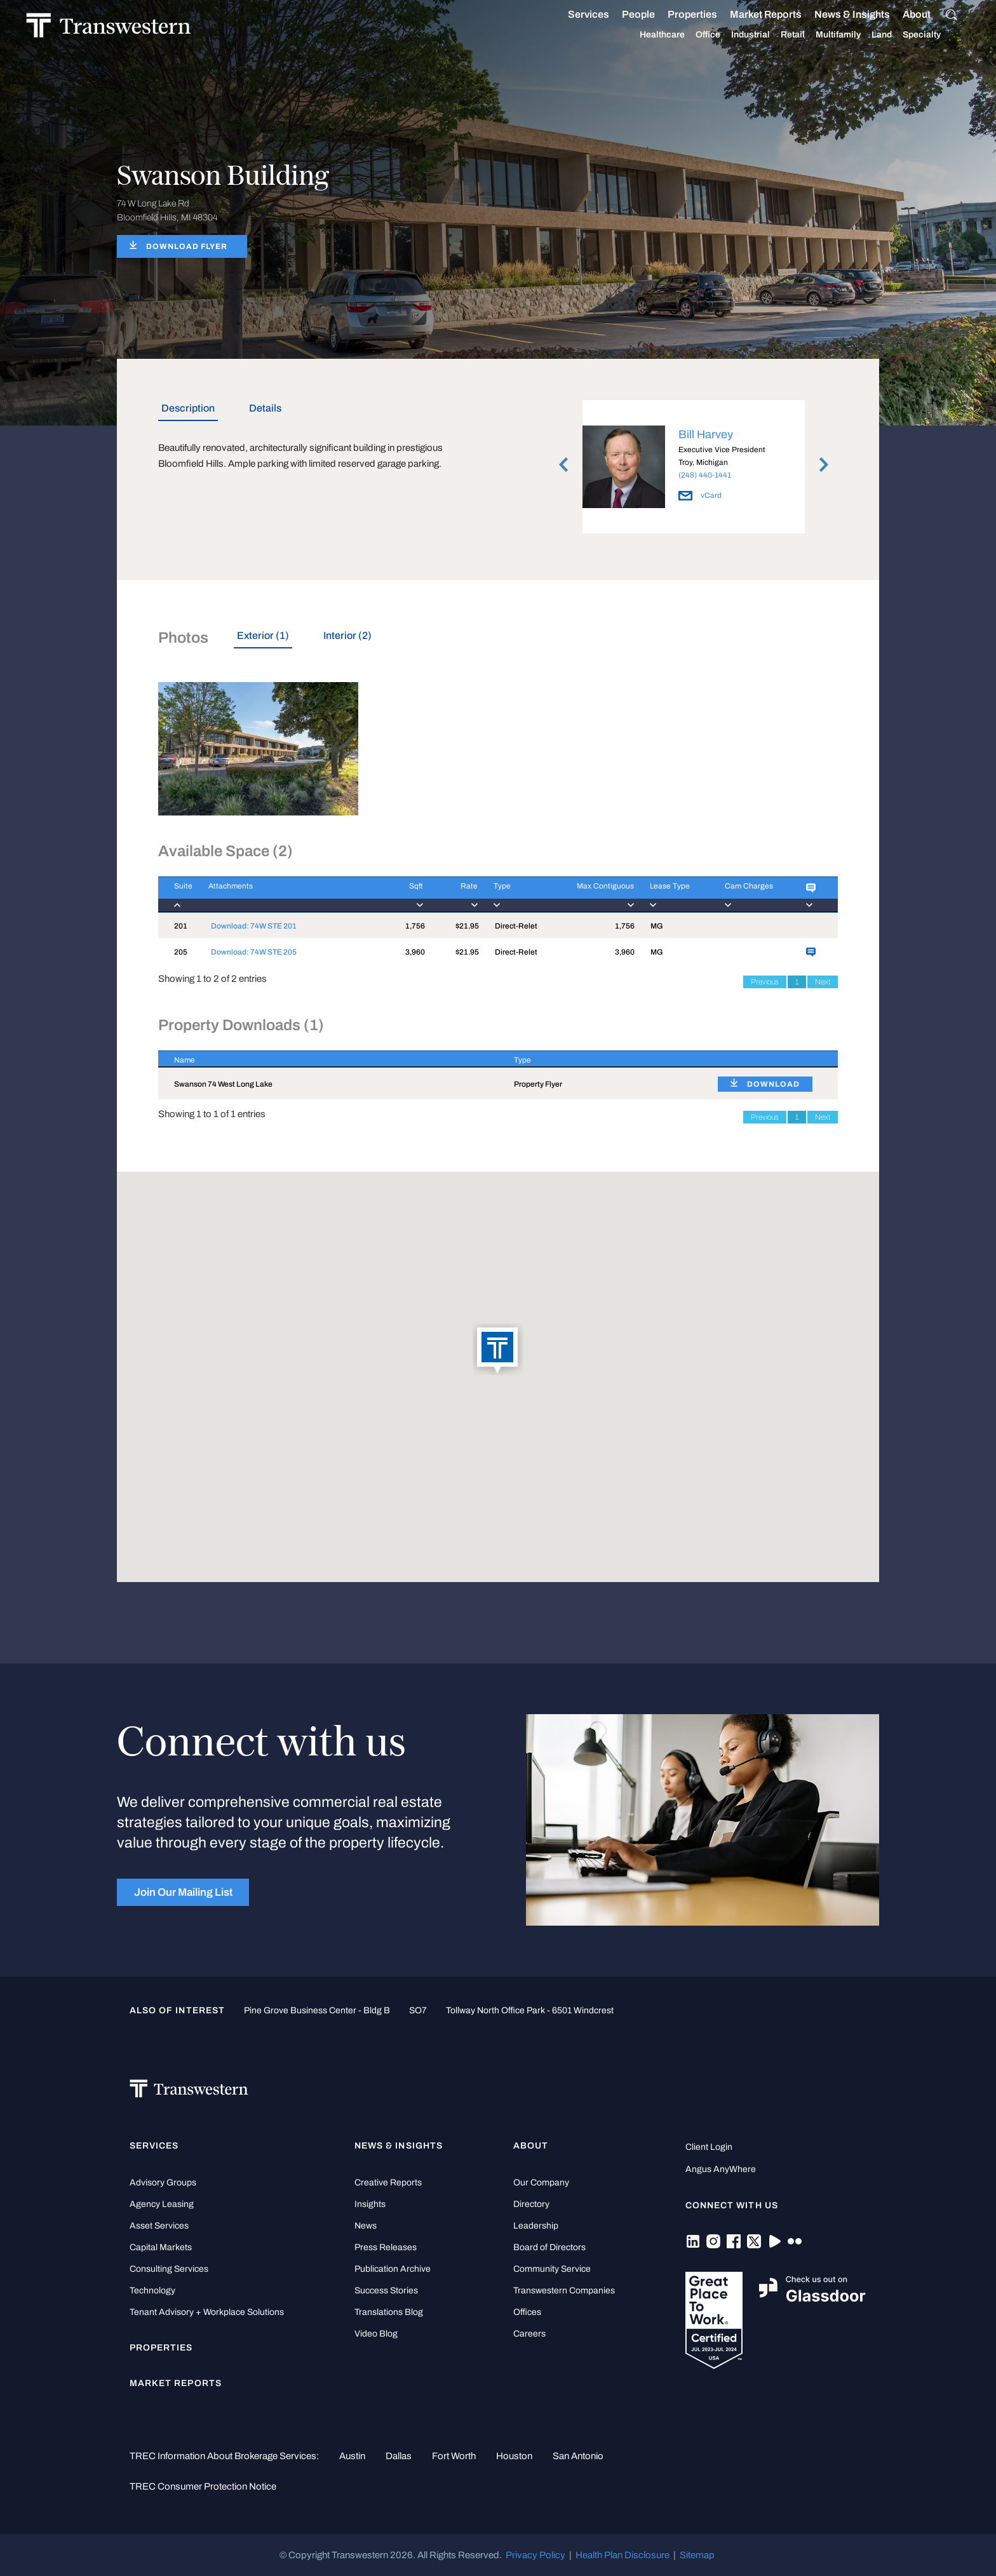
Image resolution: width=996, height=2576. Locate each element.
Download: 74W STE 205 (254, 952)
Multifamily (823, 35)
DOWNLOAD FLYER (186, 246)
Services (574, 14)
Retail (778, 35)
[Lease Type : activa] (671, 894)
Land (867, 34)
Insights (370, 2204)
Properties (678, 14)
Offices (527, 2312)
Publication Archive (392, 2269)
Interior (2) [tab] (347, 635)
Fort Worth (454, 2456)
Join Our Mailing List (183, 1892)
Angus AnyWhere (720, 2169)
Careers (529, 2333)
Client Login (708, 2147)
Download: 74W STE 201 (254, 926)
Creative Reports (388, 2182)
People (623, 14)
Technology (152, 2290)
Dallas (399, 2456)
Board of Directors (549, 2247)
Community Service (552, 2269)
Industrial (736, 35)
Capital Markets (161, 2247)
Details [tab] (265, 408)
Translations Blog (388, 2312)
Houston (514, 2456)
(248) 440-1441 (704, 475)
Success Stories (386, 2290)
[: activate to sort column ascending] (770, 1059)
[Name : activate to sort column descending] (328, 1059)
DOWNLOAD (773, 1084)
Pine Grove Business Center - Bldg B (317, 2010)
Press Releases (385, 2247)
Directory (531, 2204)
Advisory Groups (163, 2182)
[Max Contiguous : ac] (590, 894)
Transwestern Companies (564, 2290)
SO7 (418, 2010)
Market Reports (751, 14)
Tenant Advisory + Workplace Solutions (207, 2312)
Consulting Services (169, 2269)
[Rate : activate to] (450, 894)
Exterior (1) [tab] (263, 635)
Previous (765, 981)
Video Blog (376, 2333)
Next (822, 981)
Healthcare (647, 35)
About (902, 14)
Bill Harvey (705, 434)
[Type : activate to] (512, 894)
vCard (700, 495)
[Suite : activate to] (175, 894)
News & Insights (837, 14)
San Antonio (578, 2456)
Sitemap (697, 2555)
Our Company (541, 2182)
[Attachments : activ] (287, 894)
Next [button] (824, 465)
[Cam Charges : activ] (749, 894)
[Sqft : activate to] (402, 894)
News (365, 2226)
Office (693, 35)
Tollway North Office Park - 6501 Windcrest (530, 2010)
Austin (352, 2456)
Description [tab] (188, 408)
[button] (498, 1350)
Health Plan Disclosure (622, 2555)
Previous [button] (563, 465)
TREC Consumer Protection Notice (203, 2486)
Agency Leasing (162, 2204)
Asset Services (159, 2226)
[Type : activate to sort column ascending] (600, 1059)
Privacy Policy (535, 2555)
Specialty (907, 35)
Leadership (535, 2226)
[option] (693, 469)
